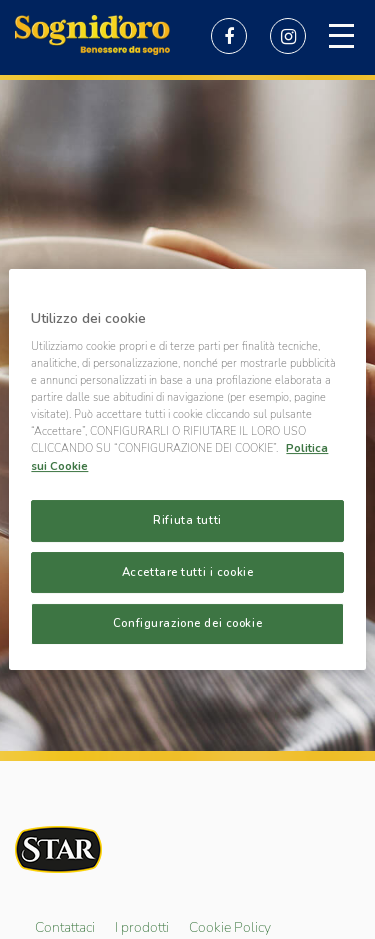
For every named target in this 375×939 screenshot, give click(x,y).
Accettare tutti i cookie (188, 572)
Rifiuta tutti (187, 520)
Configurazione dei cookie (187, 624)
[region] (187, 470)
